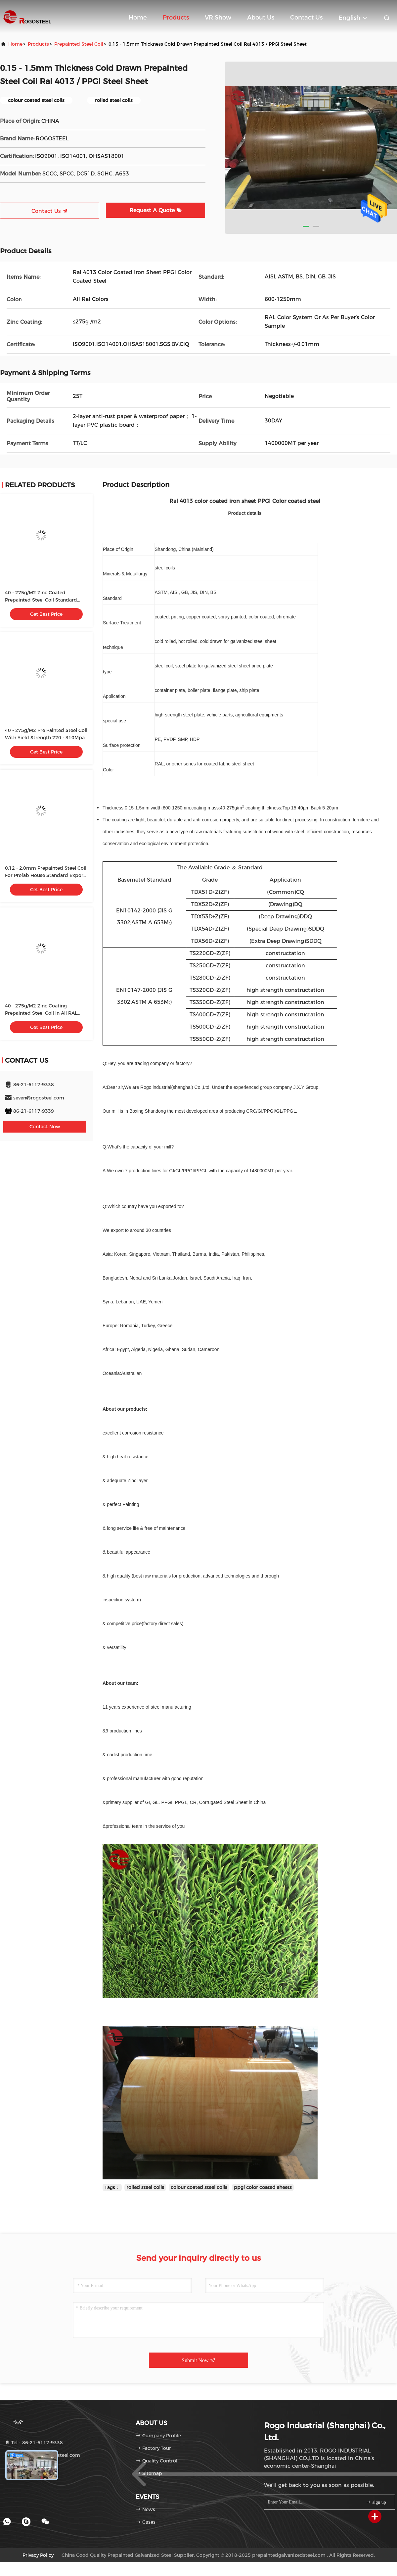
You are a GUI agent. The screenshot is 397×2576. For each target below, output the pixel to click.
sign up (376, 2502)
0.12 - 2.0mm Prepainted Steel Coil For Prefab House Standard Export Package (45, 875)
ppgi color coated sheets (263, 2187)
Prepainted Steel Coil (78, 44)
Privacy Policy (38, 2555)
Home (138, 17)
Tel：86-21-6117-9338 (34, 2443)
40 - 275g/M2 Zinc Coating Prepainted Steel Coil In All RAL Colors (41, 1013)
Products (176, 17)
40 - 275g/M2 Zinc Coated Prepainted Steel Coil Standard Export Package (41, 600)
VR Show (218, 17)
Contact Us (306, 17)
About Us (260, 17)
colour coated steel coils (199, 2187)
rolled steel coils (145, 2187)
